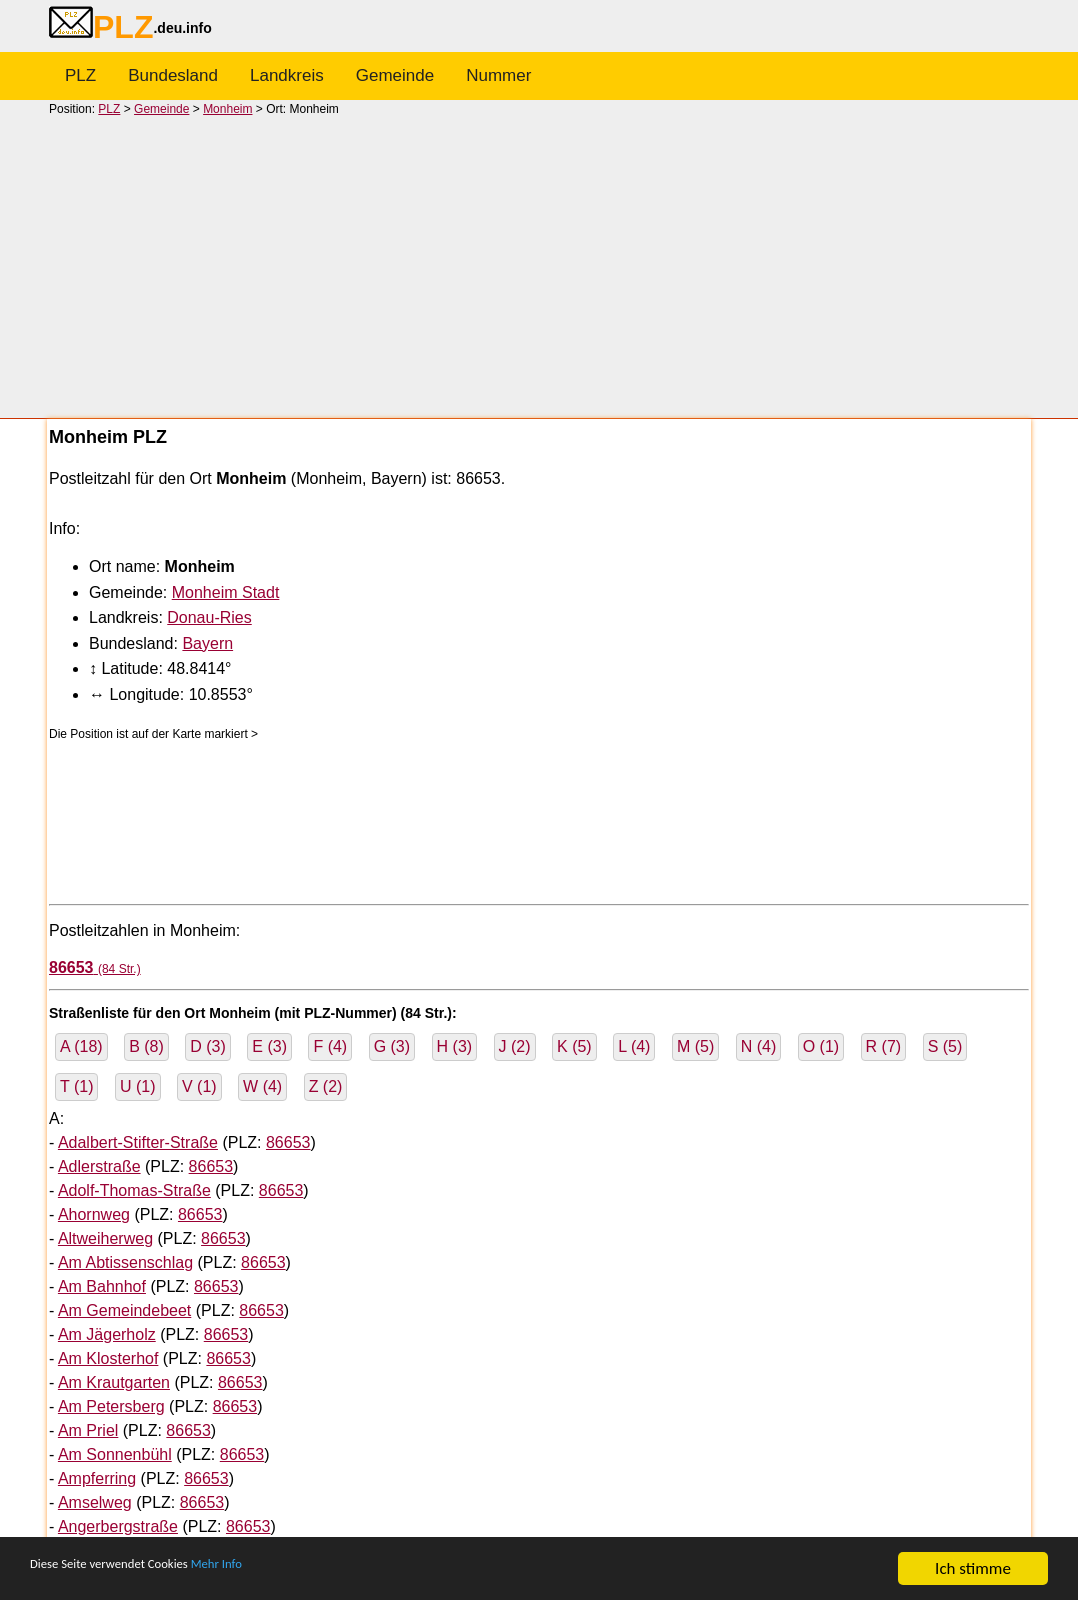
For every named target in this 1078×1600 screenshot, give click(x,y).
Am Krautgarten (114, 1382)
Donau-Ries (209, 617)
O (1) (821, 1046)
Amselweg (95, 1502)
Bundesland (173, 75)
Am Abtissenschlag (125, 1262)
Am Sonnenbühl (115, 1454)
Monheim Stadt (226, 592)
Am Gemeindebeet (124, 1310)
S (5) (945, 1046)
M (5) (695, 1046)
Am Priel (88, 1430)
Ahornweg (94, 1214)
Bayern (207, 643)
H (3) (455, 1046)
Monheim (227, 109)
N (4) (759, 1046)
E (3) (269, 1046)
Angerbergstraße (118, 1526)
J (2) (515, 1046)
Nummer (498, 75)
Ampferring (97, 1478)
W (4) (262, 1086)
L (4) (634, 1046)
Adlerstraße (99, 1166)
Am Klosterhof (108, 1358)
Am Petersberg (111, 1406)
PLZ (80, 75)
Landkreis (287, 75)
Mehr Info (280, 1569)
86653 (288, 1142)
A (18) (81, 1046)
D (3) (208, 1046)
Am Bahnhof (102, 1286)
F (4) (330, 1046)
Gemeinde (395, 75)
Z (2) (326, 1086)
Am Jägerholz (107, 1334)
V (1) (199, 1086)
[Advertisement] (539, 266)
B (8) (146, 1046)
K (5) (574, 1046)
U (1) (138, 1086)
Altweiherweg (105, 1238)
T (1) (76, 1086)
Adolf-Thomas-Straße (134, 1190)
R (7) (884, 1046)
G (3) (392, 1046)
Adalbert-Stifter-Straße (138, 1142)
